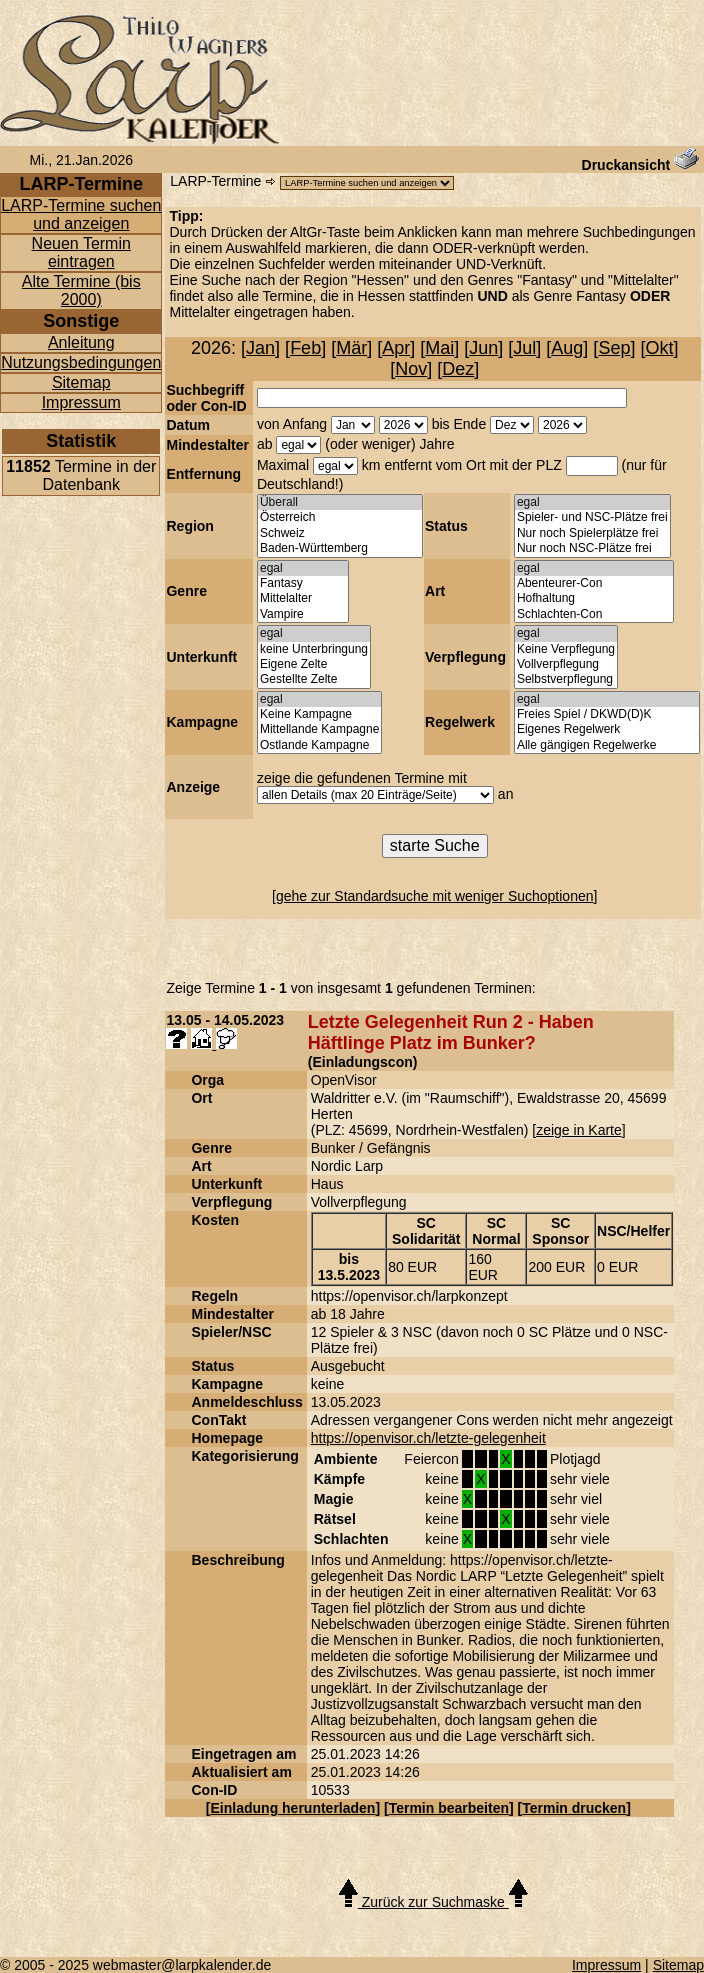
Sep (614, 348)
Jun (483, 348)
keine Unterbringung (314, 649)
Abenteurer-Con (594, 583)
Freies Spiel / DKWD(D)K (607, 714)
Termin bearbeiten (449, 1808)
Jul (524, 348)
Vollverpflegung (566, 664)
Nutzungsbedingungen (81, 362)
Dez (458, 369)
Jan (260, 348)
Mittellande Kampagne (319, 729)
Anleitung (81, 342)
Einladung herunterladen (293, 1808)
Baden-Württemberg (340, 548)
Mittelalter (303, 598)
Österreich (340, 517)
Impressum (81, 402)
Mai (439, 348)
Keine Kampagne (319, 714)
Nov (411, 369)
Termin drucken (574, 1808)
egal (592, 502)
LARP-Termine (215, 181)
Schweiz (340, 533)
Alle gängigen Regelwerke (607, 745)
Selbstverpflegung (566, 679)
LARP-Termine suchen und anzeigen (81, 214)
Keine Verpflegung (566, 649)
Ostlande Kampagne (319, 745)
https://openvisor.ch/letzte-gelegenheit (428, 1438)
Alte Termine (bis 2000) (81, 290)
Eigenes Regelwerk (607, 729)
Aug (567, 348)
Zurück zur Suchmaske (433, 1902)
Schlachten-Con (594, 614)
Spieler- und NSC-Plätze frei (592, 517)
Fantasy (303, 583)
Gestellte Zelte (314, 679)
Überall (340, 502)
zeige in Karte (579, 1130)
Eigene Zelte (314, 664)
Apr (396, 348)
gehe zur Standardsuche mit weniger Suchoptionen (435, 896)
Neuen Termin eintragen (81, 252)
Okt (659, 348)
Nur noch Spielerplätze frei (592, 533)
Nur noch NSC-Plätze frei (592, 548)
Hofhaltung (594, 598)
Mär (351, 348)
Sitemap (81, 382)
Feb (305, 348)
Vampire (303, 614)
